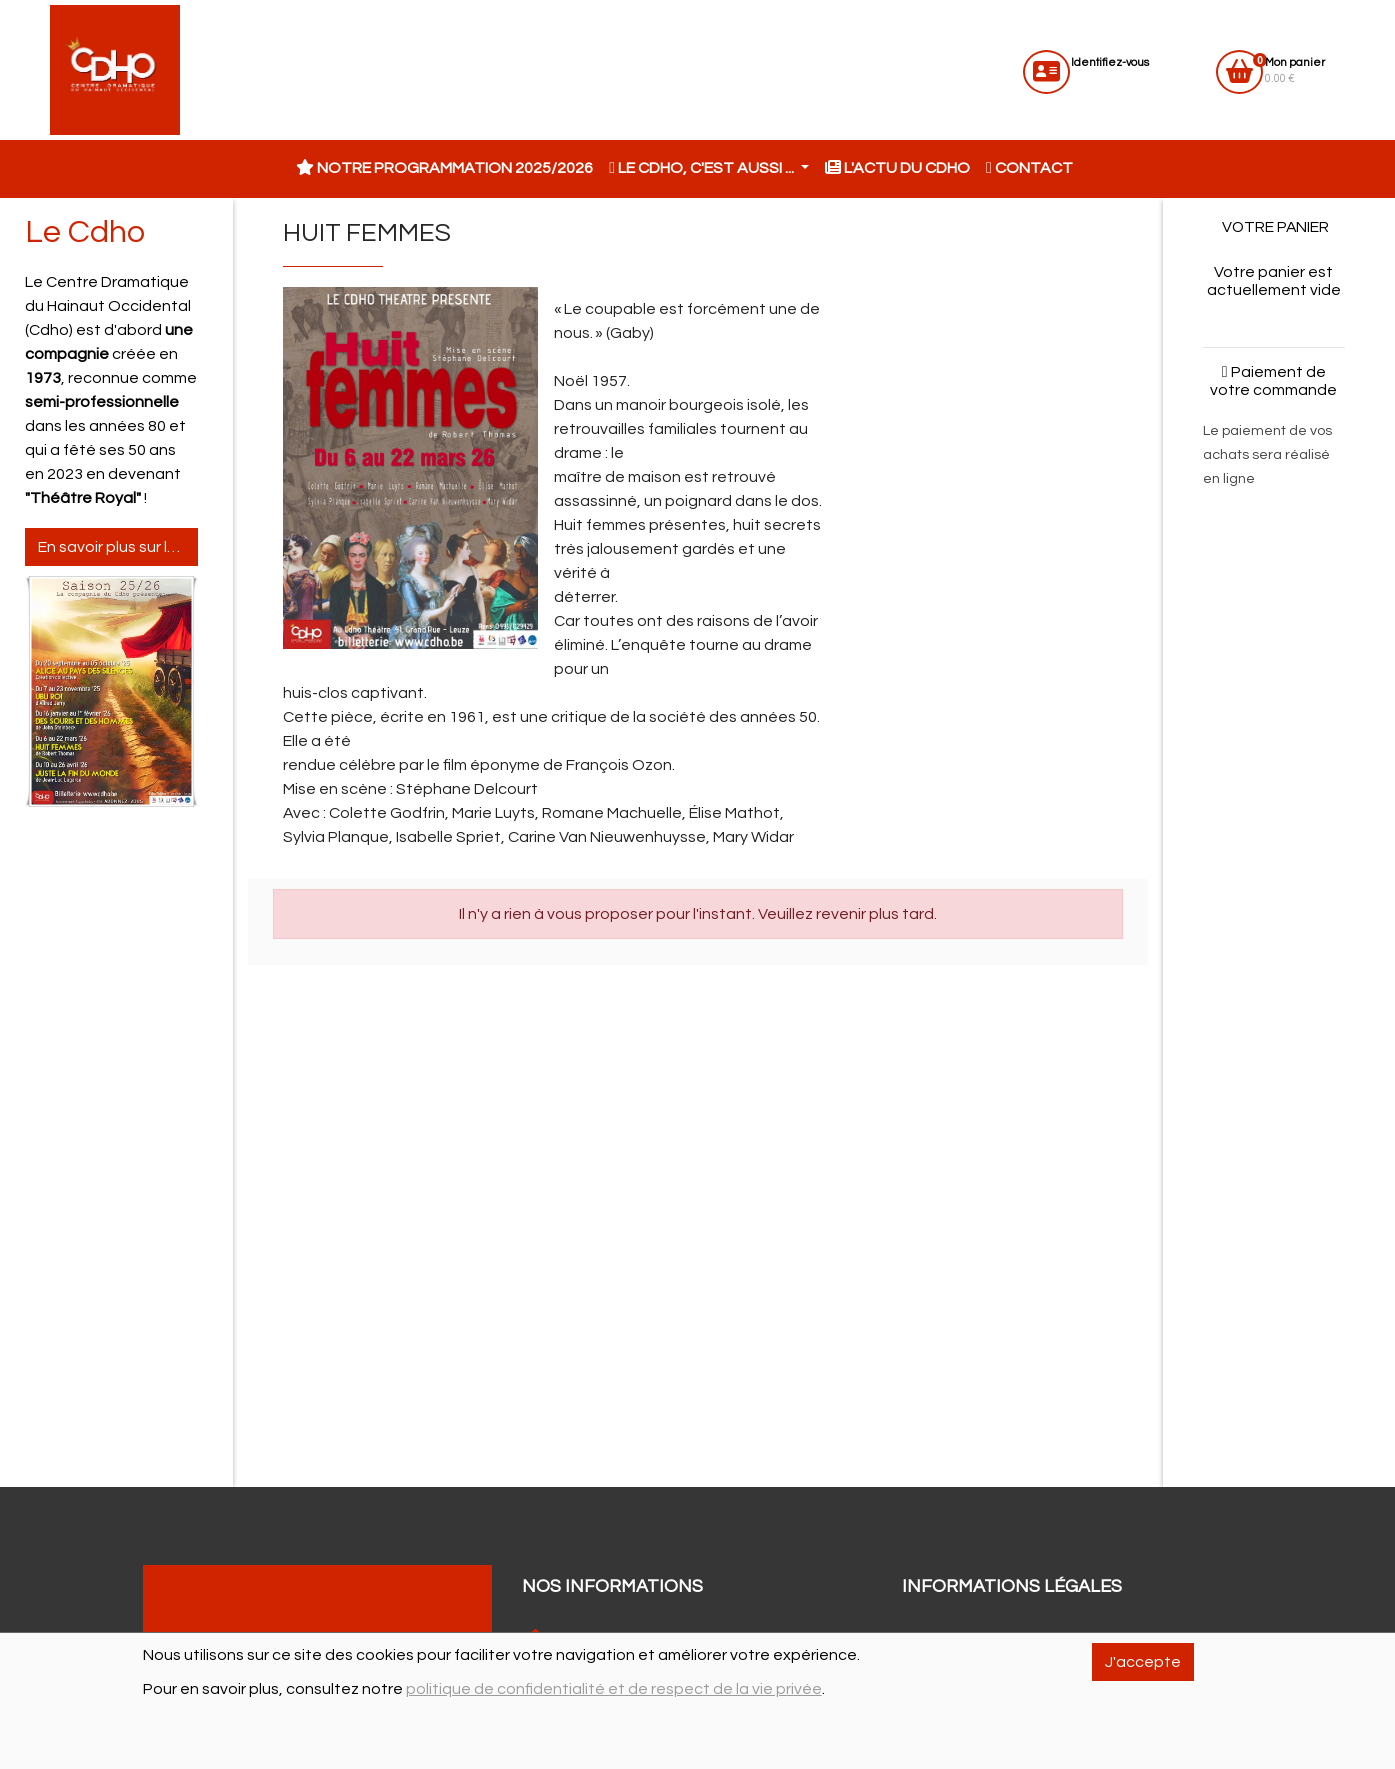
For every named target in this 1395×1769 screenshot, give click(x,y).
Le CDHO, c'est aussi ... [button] (703, 168)
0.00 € (1295, 70)
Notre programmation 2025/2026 (444, 168)
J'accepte (1143, 1662)
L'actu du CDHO (897, 168)
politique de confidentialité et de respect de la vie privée (614, 1689)
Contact (1029, 168)
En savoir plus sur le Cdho (118, 547)
